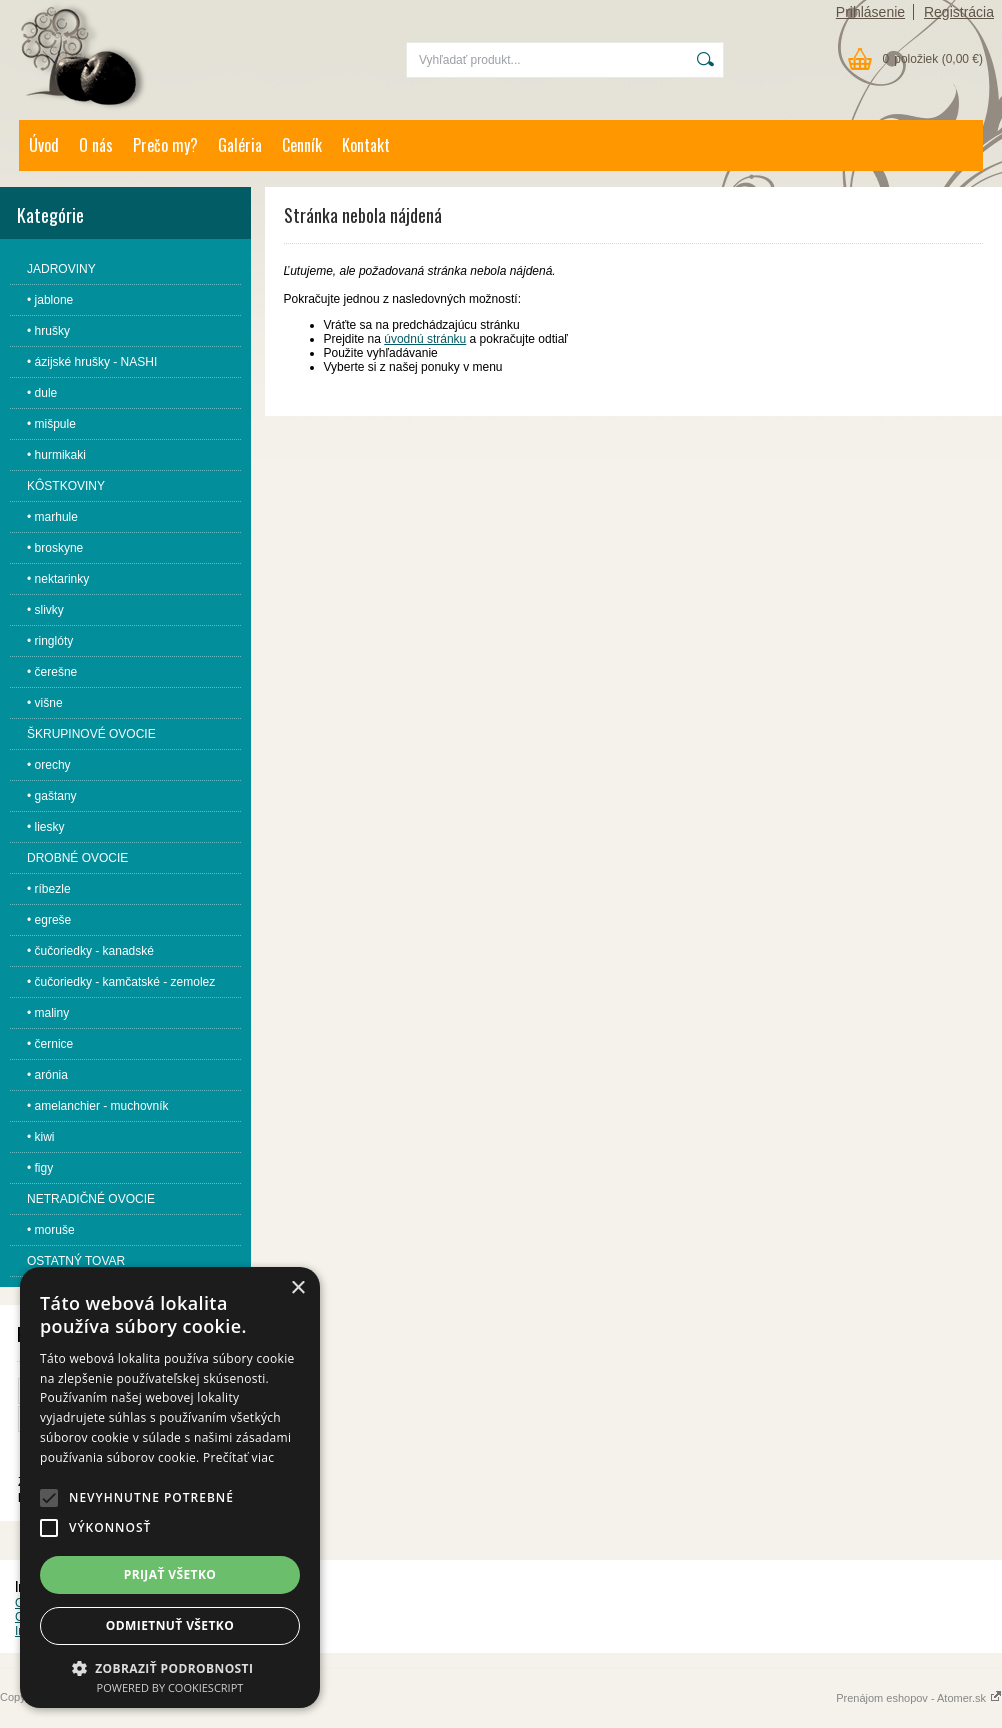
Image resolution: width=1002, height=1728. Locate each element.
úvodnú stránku (425, 339)
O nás (96, 145)
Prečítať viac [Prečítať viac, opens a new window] (238, 1457)
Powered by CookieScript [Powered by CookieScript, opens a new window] (170, 1687)
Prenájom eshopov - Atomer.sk (919, 1698)
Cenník (302, 145)
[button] (49, 1498)
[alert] (170, 1487)
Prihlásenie (870, 12)
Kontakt (366, 145)
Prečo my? (165, 145)
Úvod (44, 145)
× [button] (297, 1288)
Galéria (240, 145)
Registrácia (959, 12)
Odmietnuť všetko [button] (170, 1625)
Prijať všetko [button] (170, 1574)
